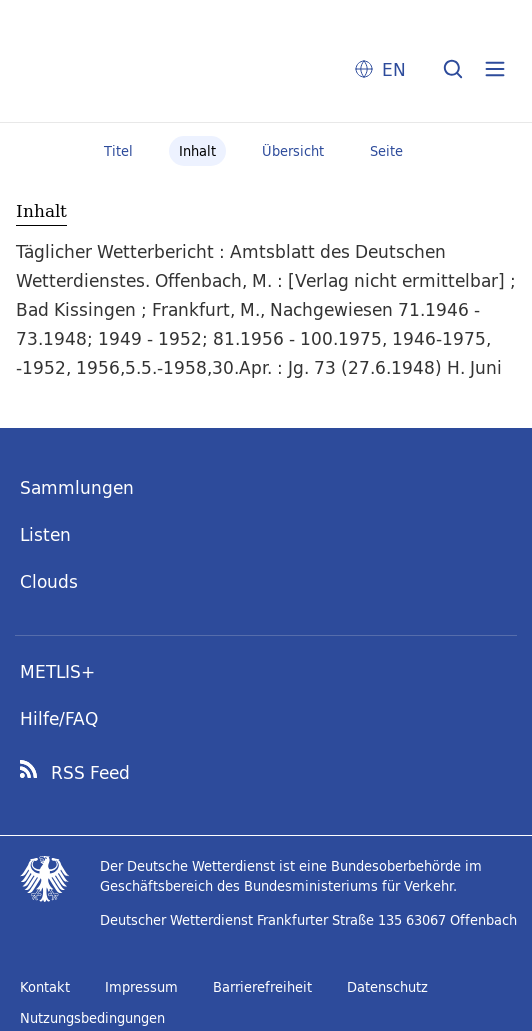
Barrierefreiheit (262, 987)
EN (394, 69)
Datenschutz (387, 987)
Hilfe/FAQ (59, 718)
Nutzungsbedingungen (92, 1018)
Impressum (141, 987)
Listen (45, 534)
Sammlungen (77, 487)
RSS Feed (90, 773)
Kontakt (45, 987)
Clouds (49, 581)
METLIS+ (57, 671)
